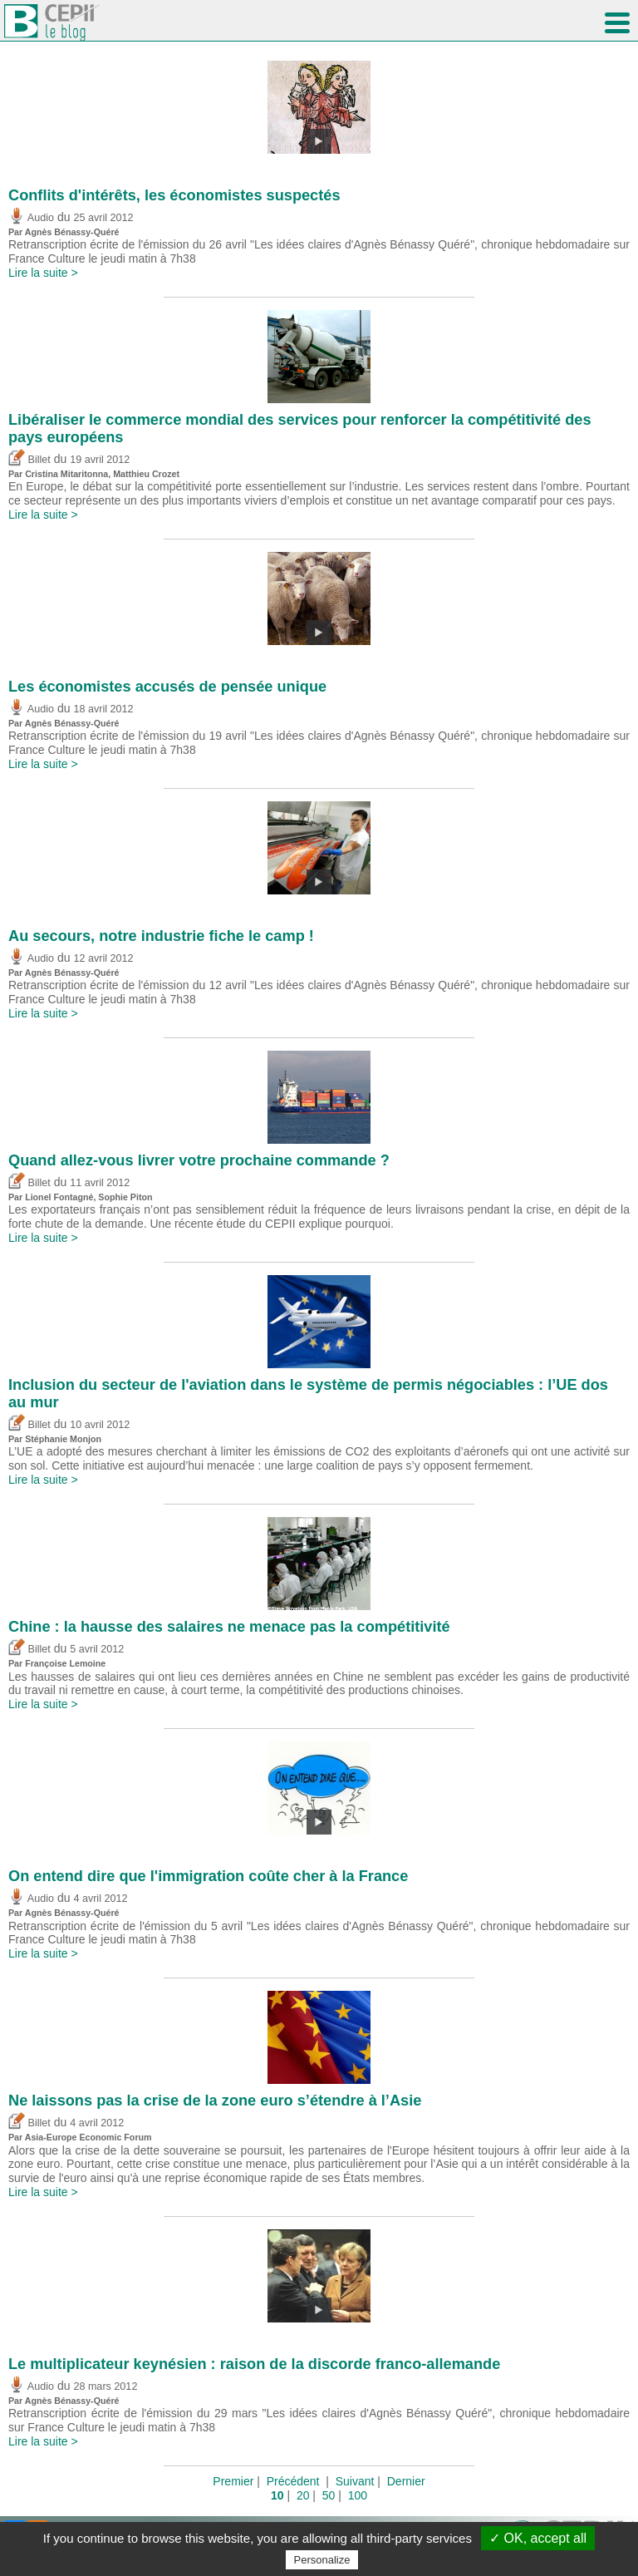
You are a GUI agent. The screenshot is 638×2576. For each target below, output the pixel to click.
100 (357, 2495)
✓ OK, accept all (537, 2538)
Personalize (322, 2560)
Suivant (355, 2481)
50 (329, 2495)
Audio (31, 218)
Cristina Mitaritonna (66, 474)
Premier (233, 2481)
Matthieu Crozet (146, 474)
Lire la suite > (43, 272)
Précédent (293, 2481)
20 (303, 2495)
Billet (29, 459)
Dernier (406, 2481)
